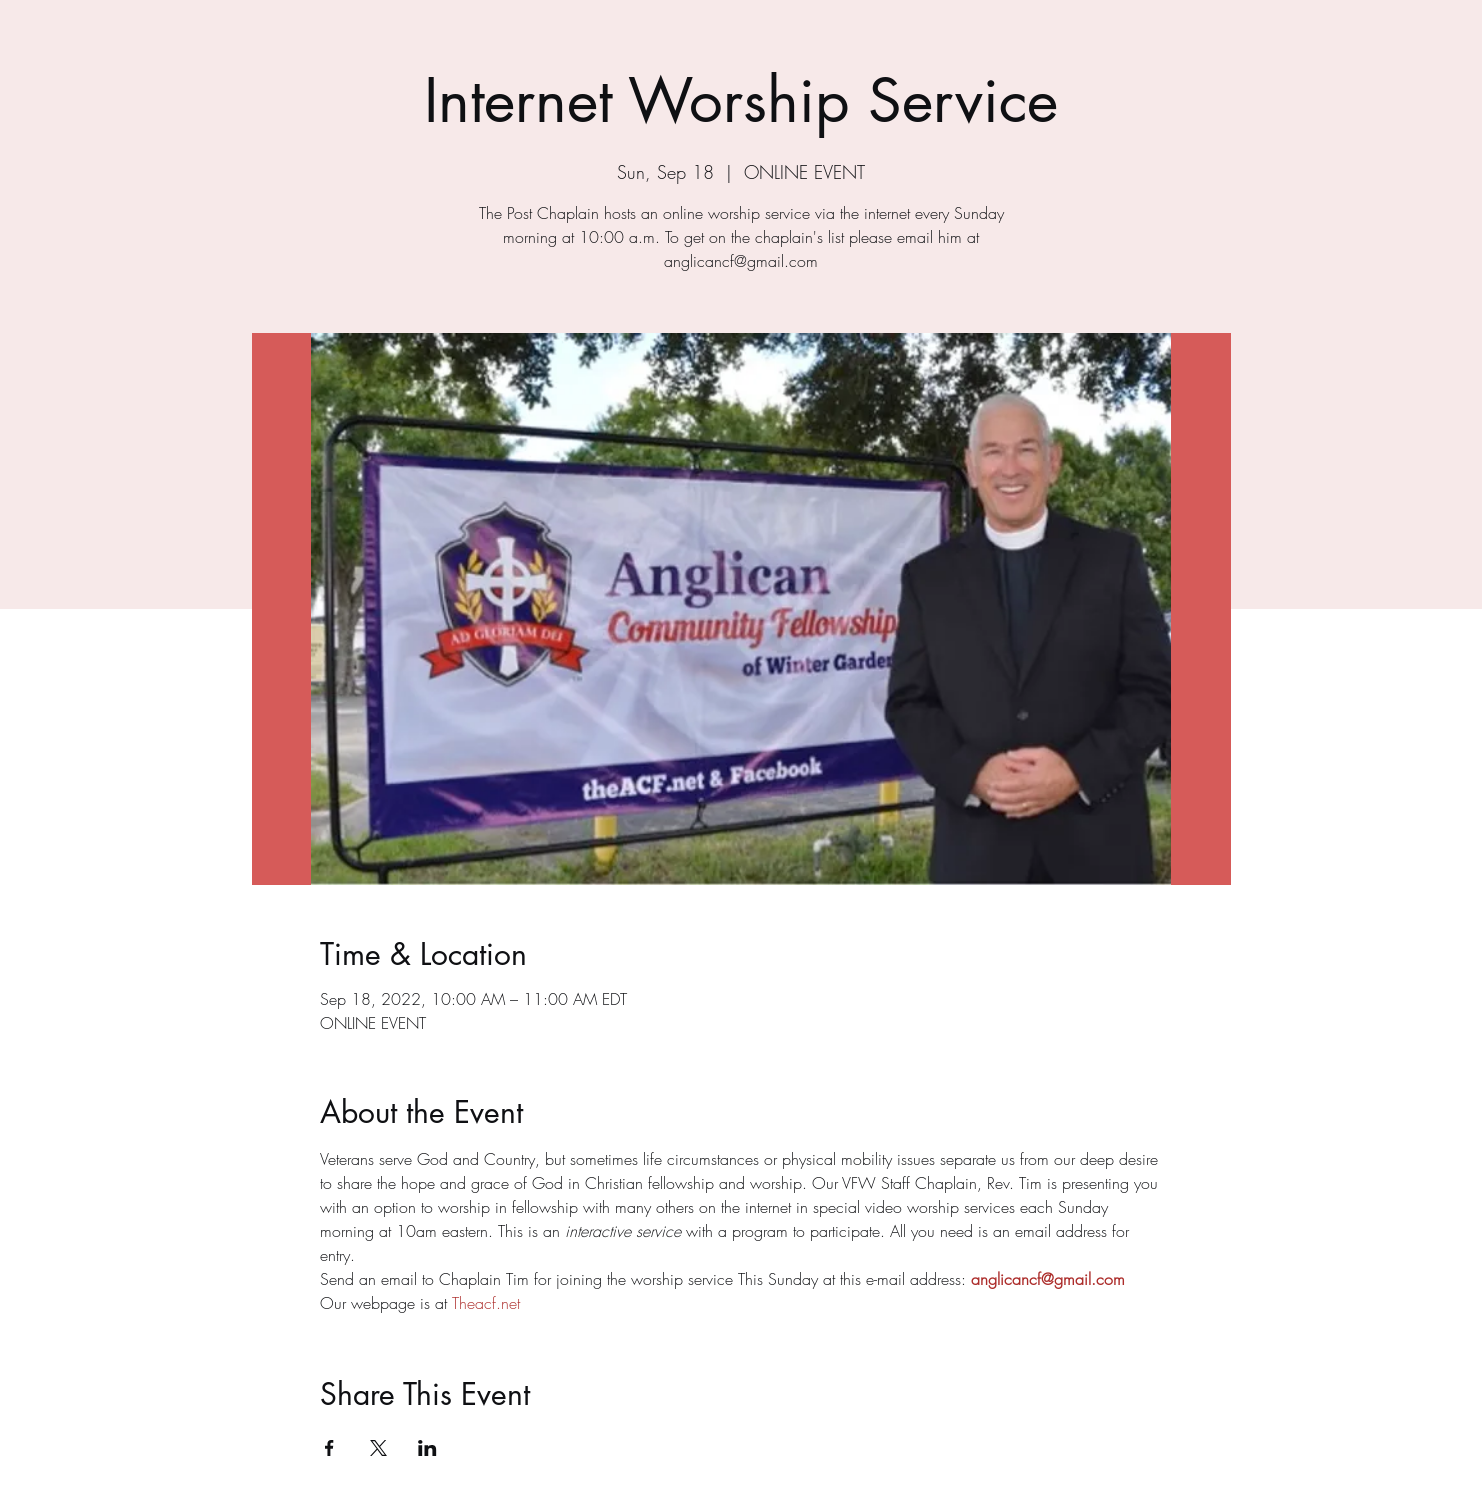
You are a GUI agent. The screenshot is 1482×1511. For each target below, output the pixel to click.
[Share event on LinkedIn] (427, 1448)
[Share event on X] (378, 1448)
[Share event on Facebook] (329, 1448)
